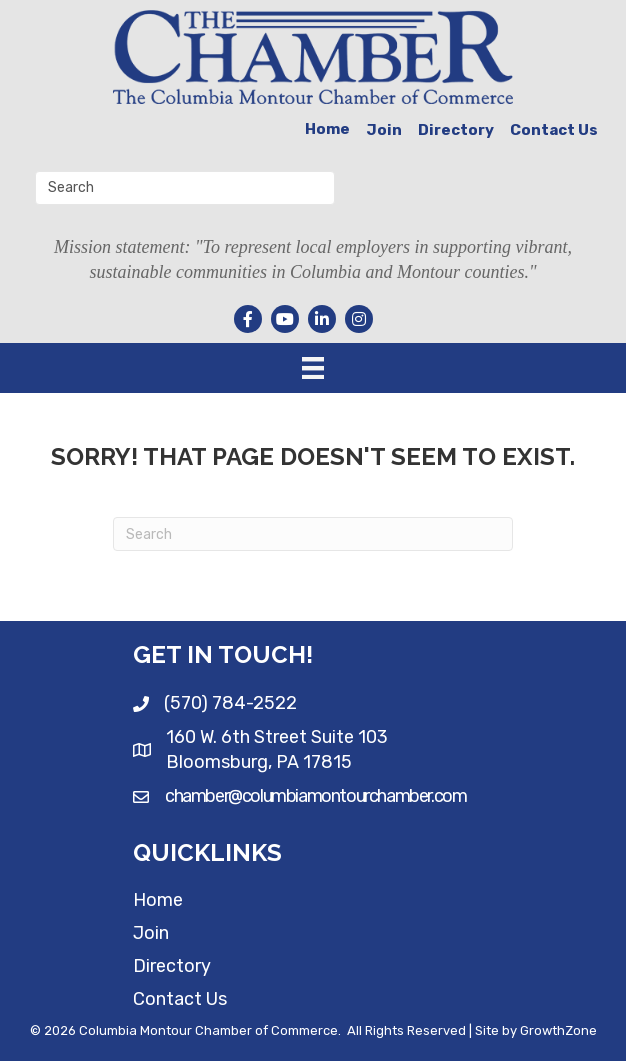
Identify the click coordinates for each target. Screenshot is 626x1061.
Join (384, 130)
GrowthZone (558, 1030)
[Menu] (313, 368)
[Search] (313, 534)
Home (327, 129)
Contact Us (554, 130)
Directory (456, 130)
